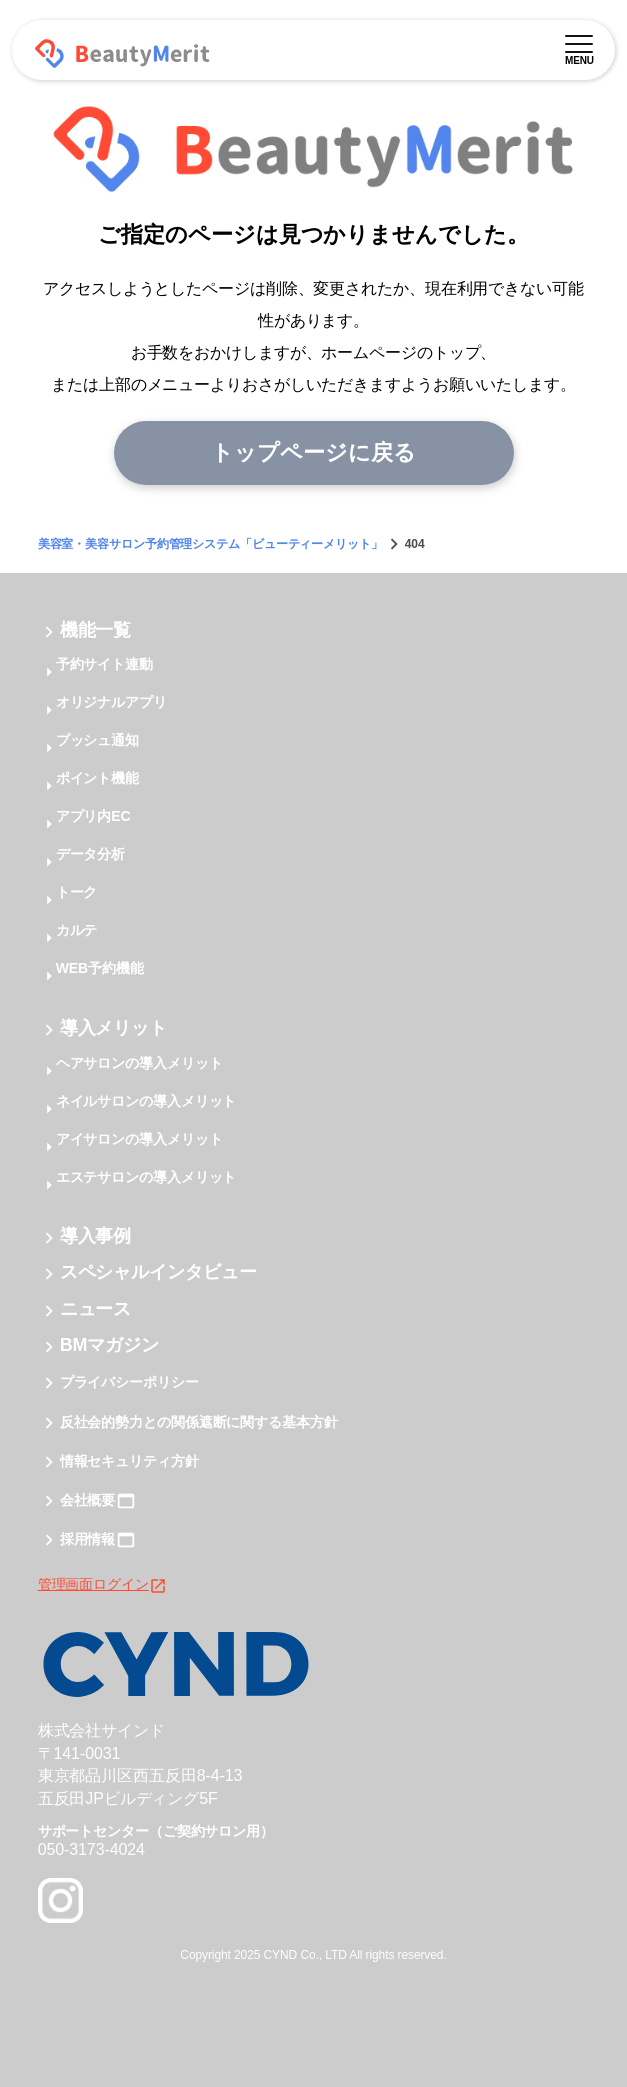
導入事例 (96, 1236)
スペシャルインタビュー (158, 1273)
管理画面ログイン (102, 1584)
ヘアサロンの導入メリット (139, 1063)
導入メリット (113, 1028)
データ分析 (91, 854)
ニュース (96, 1309)
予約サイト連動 (104, 664)
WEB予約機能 (100, 968)
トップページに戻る (313, 452)
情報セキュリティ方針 (129, 1461)
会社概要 (88, 1500)
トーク (77, 892)
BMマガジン (109, 1345)
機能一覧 (96, 630)
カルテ (77, 930)
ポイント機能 (97, 778)
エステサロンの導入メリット (146, 1177)
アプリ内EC (93, 816)
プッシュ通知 (97, 740)
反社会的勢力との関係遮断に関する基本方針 (199, 1422)
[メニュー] (579, 41)
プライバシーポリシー (129, 1383)
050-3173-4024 (91, 1850)
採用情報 (88, 1540)
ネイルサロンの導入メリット (146, 1101)
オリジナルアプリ (111, 702)
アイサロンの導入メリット (139, 1139)
